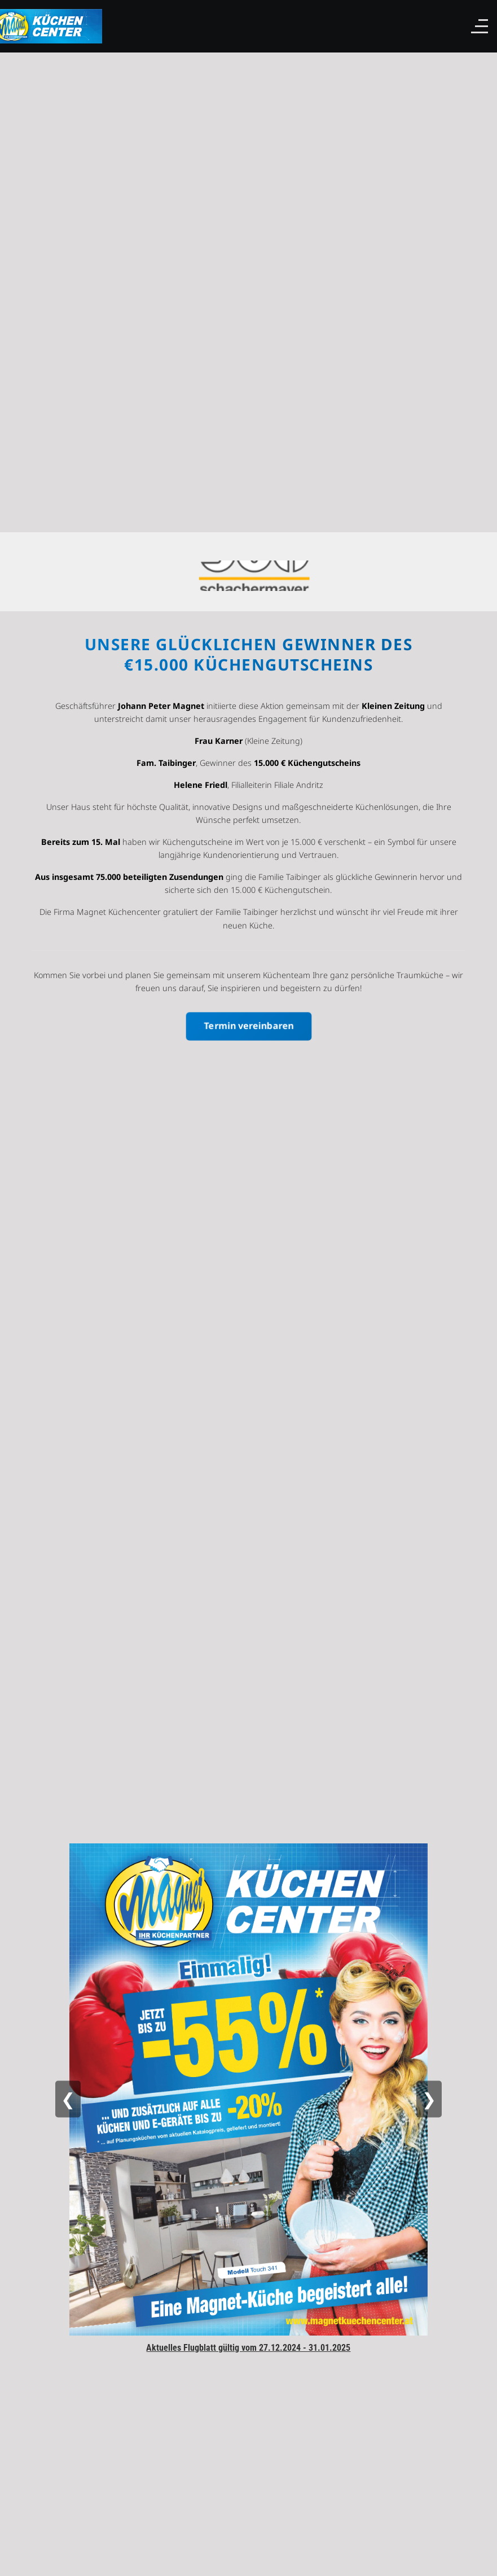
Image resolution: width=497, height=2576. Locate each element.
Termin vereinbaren (248, 1025)
